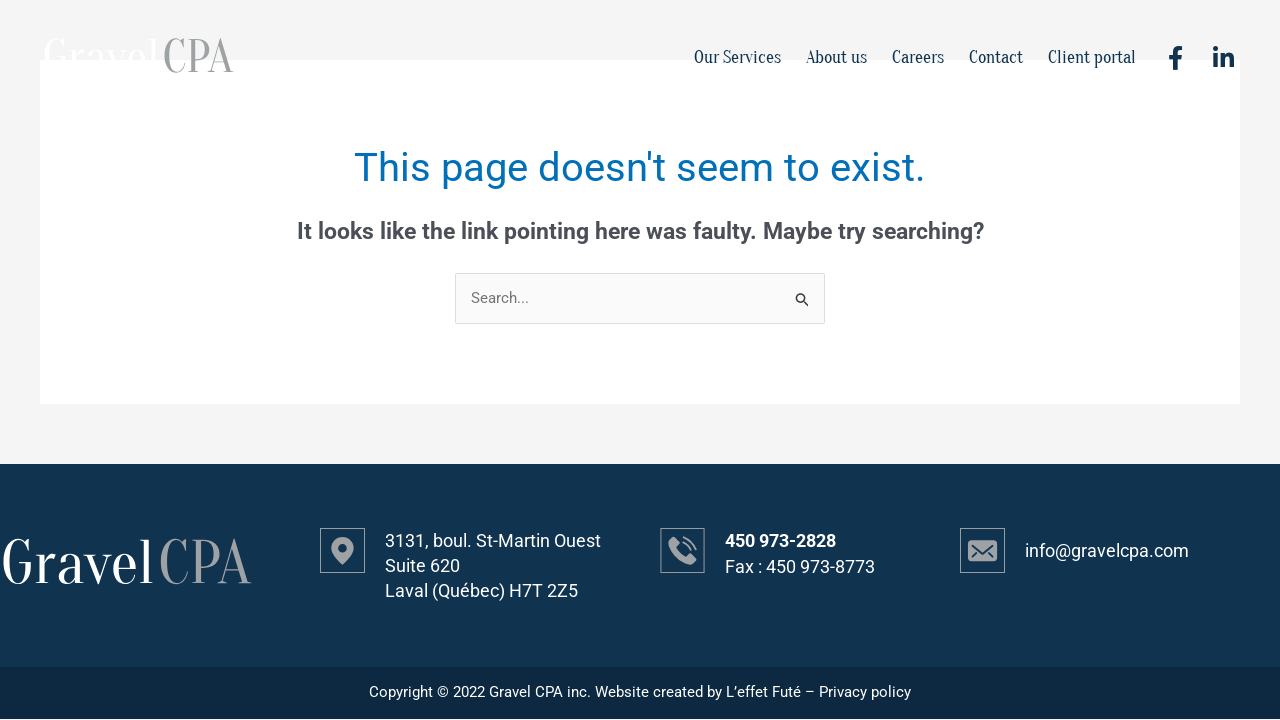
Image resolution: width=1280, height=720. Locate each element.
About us (836, 57)
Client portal (1092, 57)
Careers (918, 57)
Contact (996, 57)
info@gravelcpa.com (1107, 551)
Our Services (737, 57)
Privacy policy (865, 693)
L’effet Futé (763, 693)
